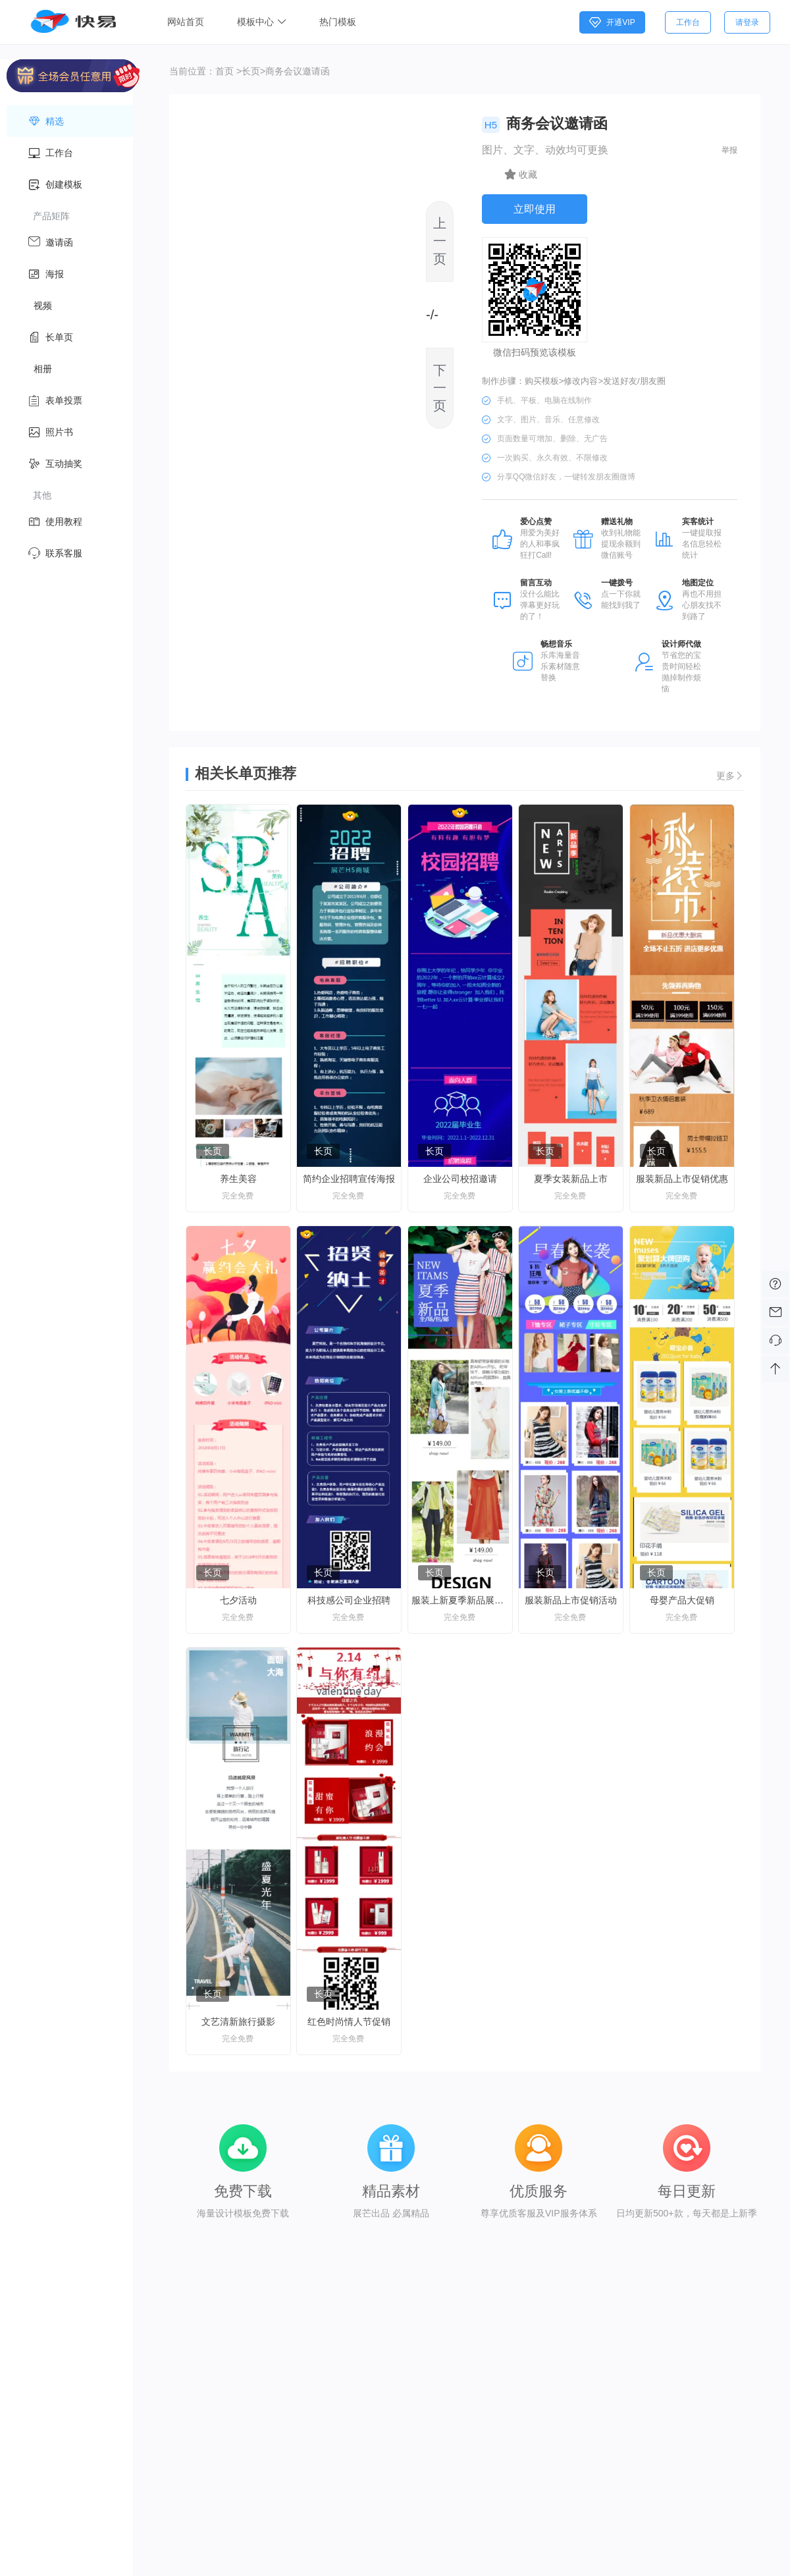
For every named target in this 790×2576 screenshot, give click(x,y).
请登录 (747, 22)
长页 (251, 71)
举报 (729, 150)
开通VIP (612, 22)
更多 (730, 775)
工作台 (688, 22)
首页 (224, 71)
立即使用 (535, 209)
